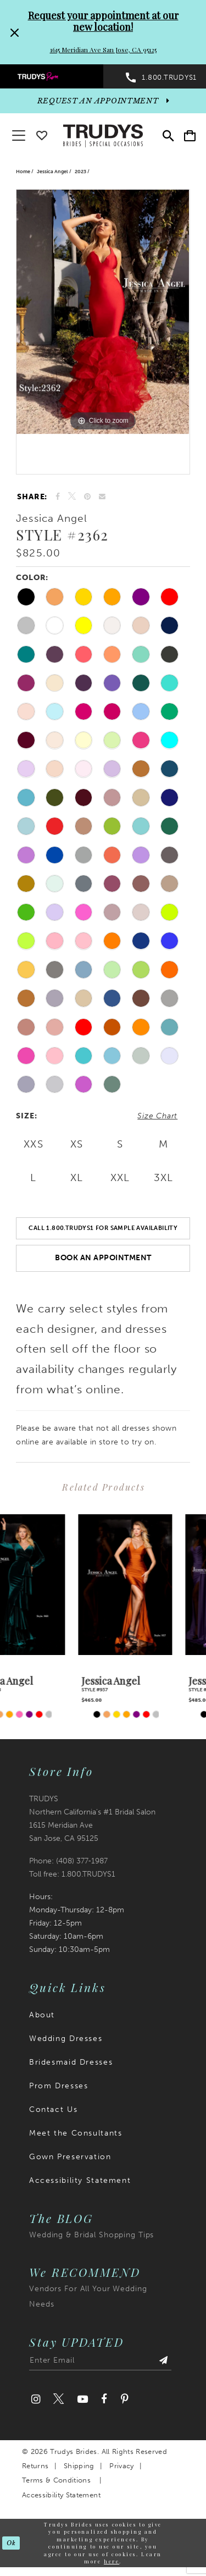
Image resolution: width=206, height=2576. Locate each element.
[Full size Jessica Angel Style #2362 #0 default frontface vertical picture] (102, 312)
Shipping (79, 2466)
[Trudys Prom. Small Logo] (51, 76)
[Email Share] (102, 497)
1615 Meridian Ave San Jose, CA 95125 (103, 49)
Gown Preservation (70, 2156)
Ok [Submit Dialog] (11, 2543)
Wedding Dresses (65, 2038)
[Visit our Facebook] (104, 2399)
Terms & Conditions (56, 2480)
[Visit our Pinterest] (124, 2399)
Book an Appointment (103, 1257)
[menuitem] (51, 76)
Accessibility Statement (80, 2180)
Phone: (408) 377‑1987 (68, 1861)
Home (23, 171)
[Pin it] (87, 496)
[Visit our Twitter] (58, 2399)
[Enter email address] (100, 2362)
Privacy (121, 2466)
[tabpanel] (102, 312)
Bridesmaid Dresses (71, 2062)
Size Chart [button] (157, 1116)
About (42, 2015)
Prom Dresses (58, 2085)
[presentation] (50, 1585)
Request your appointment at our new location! (103, 21)
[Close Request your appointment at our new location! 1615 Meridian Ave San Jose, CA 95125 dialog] (12, 32)
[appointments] (103, 101)
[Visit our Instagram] (36, 2399)
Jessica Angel (52, 171)
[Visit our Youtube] (82, 2399)
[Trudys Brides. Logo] (103, 134)
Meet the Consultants (75, 2133)
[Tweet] (72, 496)
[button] (190, 135)
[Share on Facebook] (58, 496)
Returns (35, 2466)
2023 (80, 171)
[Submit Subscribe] (163, 2362)
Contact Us (53, 2109)
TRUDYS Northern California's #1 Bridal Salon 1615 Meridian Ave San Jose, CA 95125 (92, 1818)
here (111, 2561)
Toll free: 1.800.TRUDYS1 (72, 1874)
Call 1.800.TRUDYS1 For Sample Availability (103, 1228)
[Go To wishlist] (42, 133)
